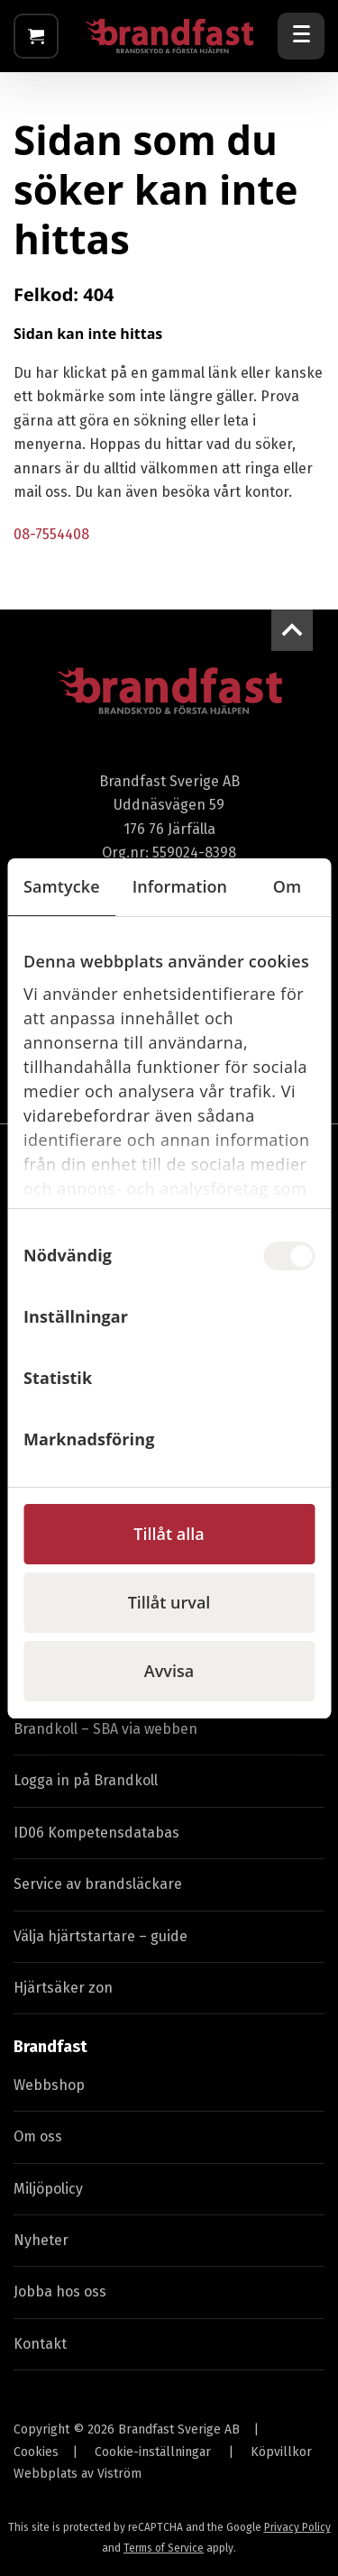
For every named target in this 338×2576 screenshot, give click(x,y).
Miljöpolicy (48, 2188)
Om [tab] (287, 886)
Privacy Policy (297, 2527)
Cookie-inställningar (153, 2452)
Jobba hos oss (60, 2291)
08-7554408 (51, 534)
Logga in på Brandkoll (86, 1780)
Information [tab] (179, 886)
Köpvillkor (281, 2452)
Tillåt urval (169, 1602)
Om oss (38, 2136)
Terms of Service (163, 2548)
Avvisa (169, 1671)
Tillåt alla (168, 1534)
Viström (119, 2473)
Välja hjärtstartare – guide (100, 1936)
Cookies (36, 2452)
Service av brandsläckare (98, 1884)
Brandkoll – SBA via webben (105, 1728)
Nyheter (41, 2240)
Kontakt (40, 2343)
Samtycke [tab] (61, 886)
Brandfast (50, 2047)
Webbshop (49, 2085)
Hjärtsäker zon (63, 1987)
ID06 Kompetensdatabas (96, 1832)
